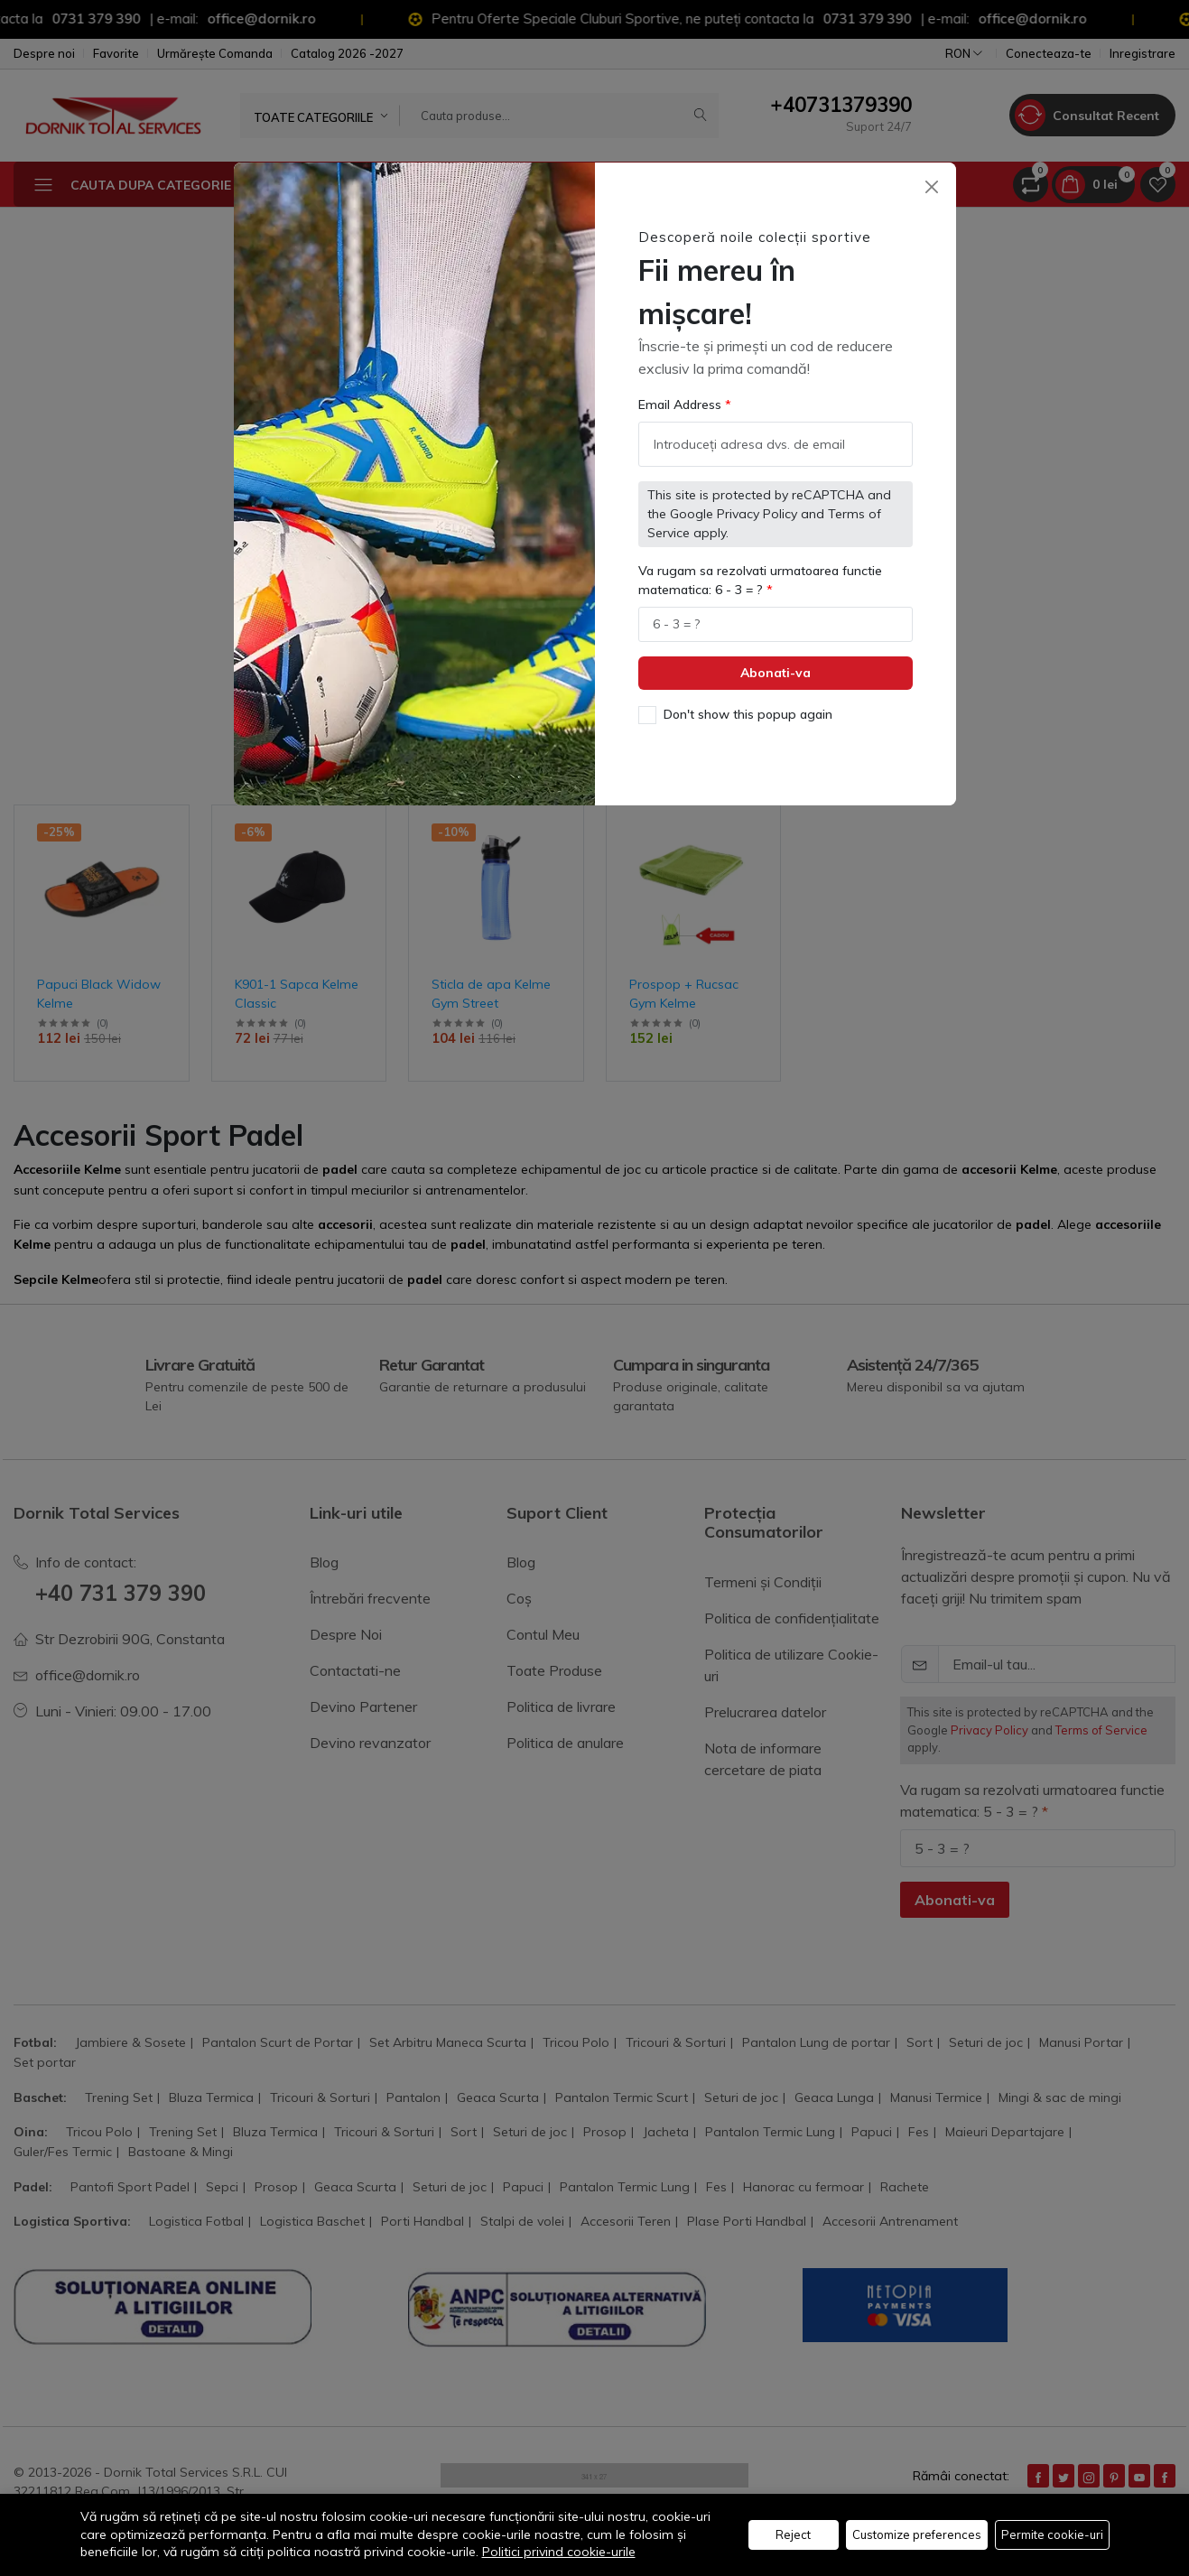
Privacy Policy (757, 514)
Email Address (681, 404)
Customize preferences (916, 2534)
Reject (793, 2534)
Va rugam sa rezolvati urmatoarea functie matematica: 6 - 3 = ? (760, 580)
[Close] (932, 186)
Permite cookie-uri (1052, 2534)
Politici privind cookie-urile (559, 2551)
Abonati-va (775, 673)
